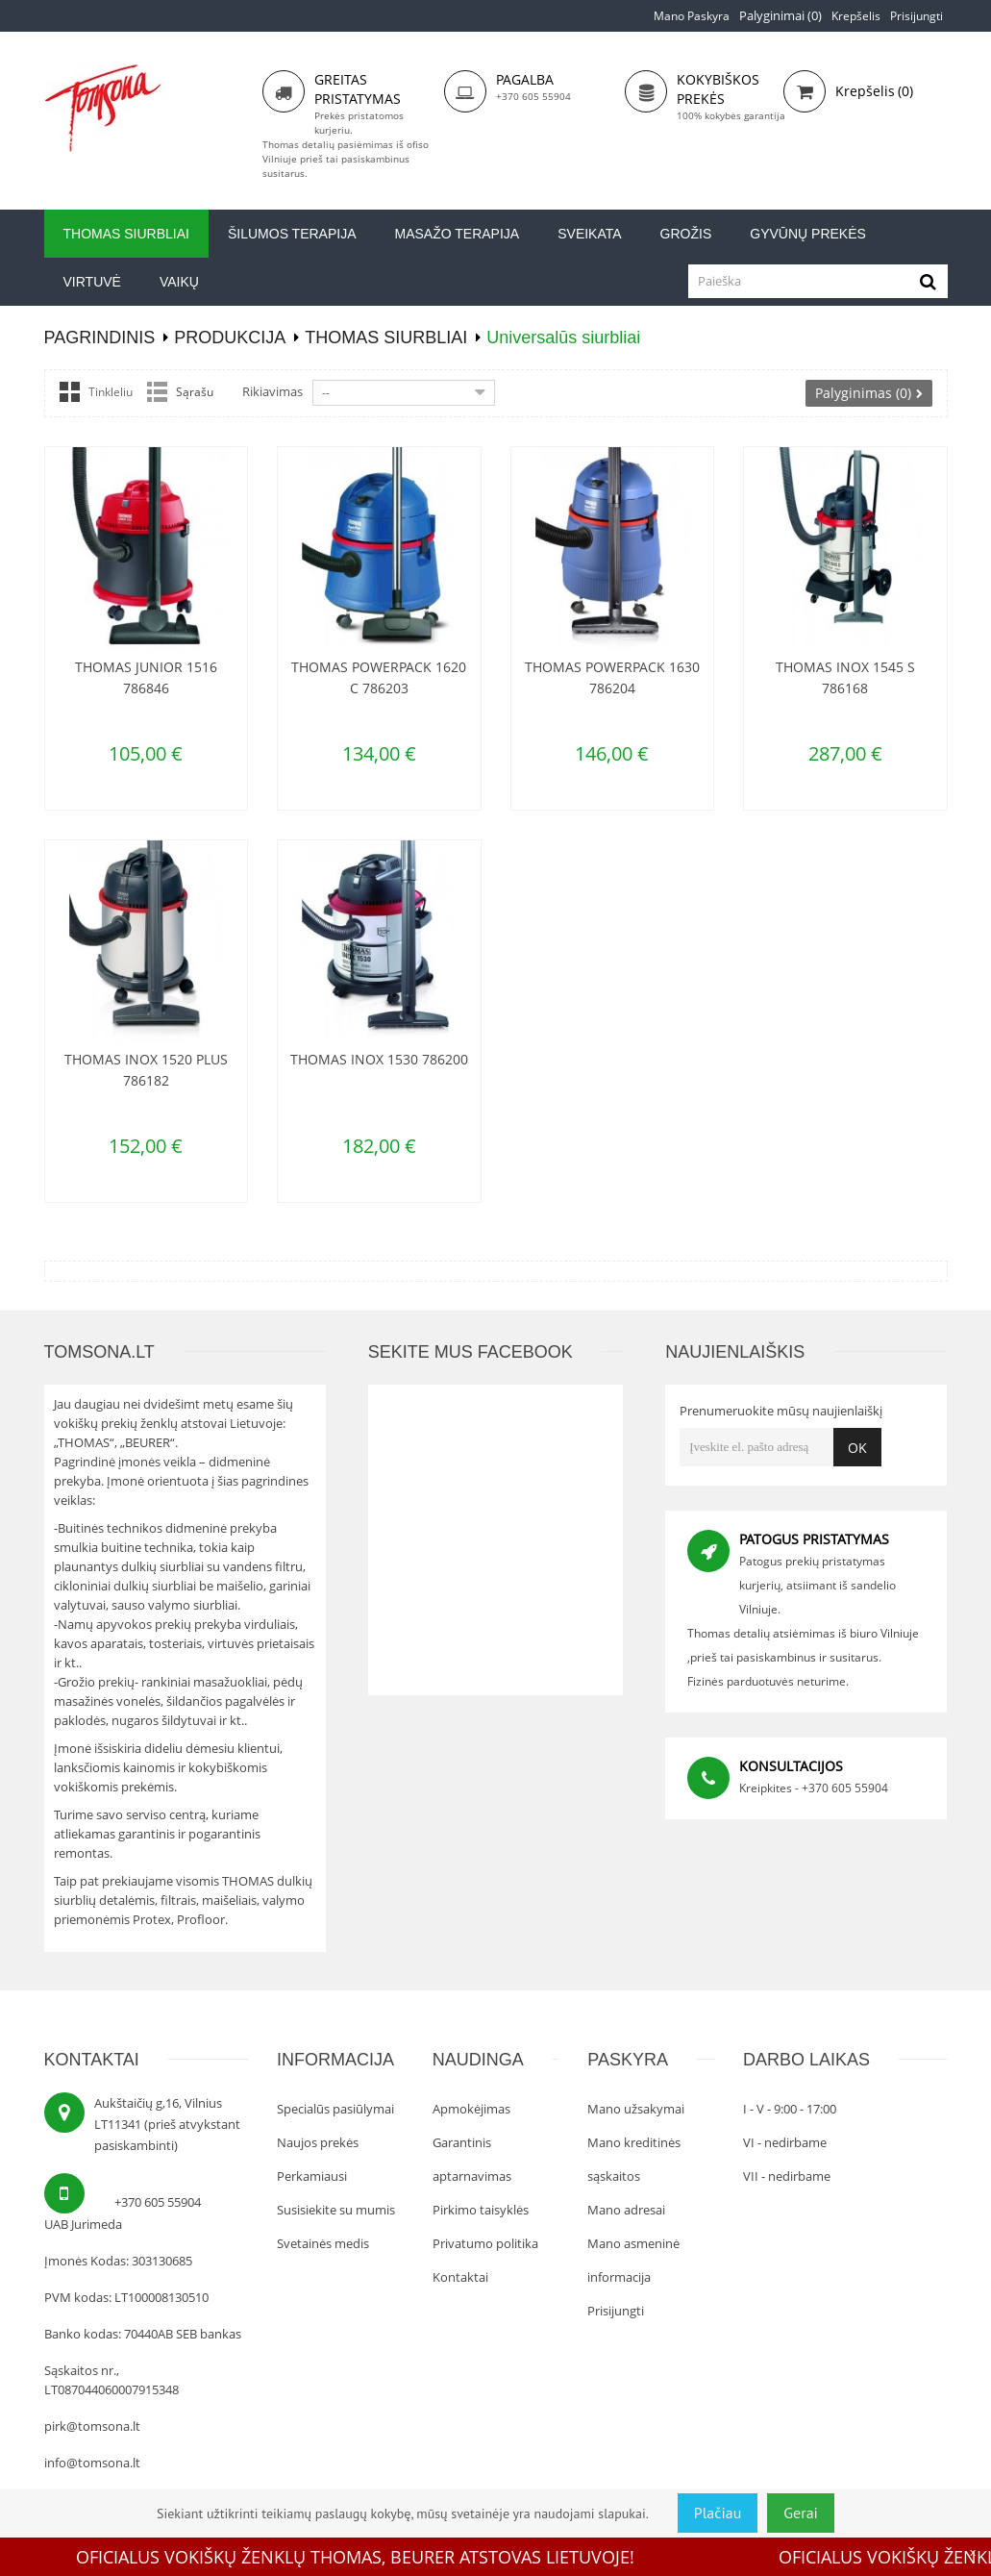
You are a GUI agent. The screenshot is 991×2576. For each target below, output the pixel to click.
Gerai (800, 2512)
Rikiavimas (272, 391)
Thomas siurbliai (386, 337)
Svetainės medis (323, 2243)
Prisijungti (916, 16)
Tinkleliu (110, 392)
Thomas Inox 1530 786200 (379, 1059)
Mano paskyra (692, 16)
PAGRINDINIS (100, 337)
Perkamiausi (312, 2176)
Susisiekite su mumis (336, 2209)
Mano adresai (626, 2209)
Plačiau (718, 2512)
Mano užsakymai (635, 2108)
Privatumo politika (485, 2243)
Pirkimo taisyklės (481, 2209)
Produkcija (229, 337)
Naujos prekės (318, 2142)
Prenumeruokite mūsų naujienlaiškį (781, 1410)
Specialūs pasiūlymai (335, 2108)
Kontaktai (460, 2277)
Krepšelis (855, 16)
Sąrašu (194, 392)
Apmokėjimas (471, 2108)
